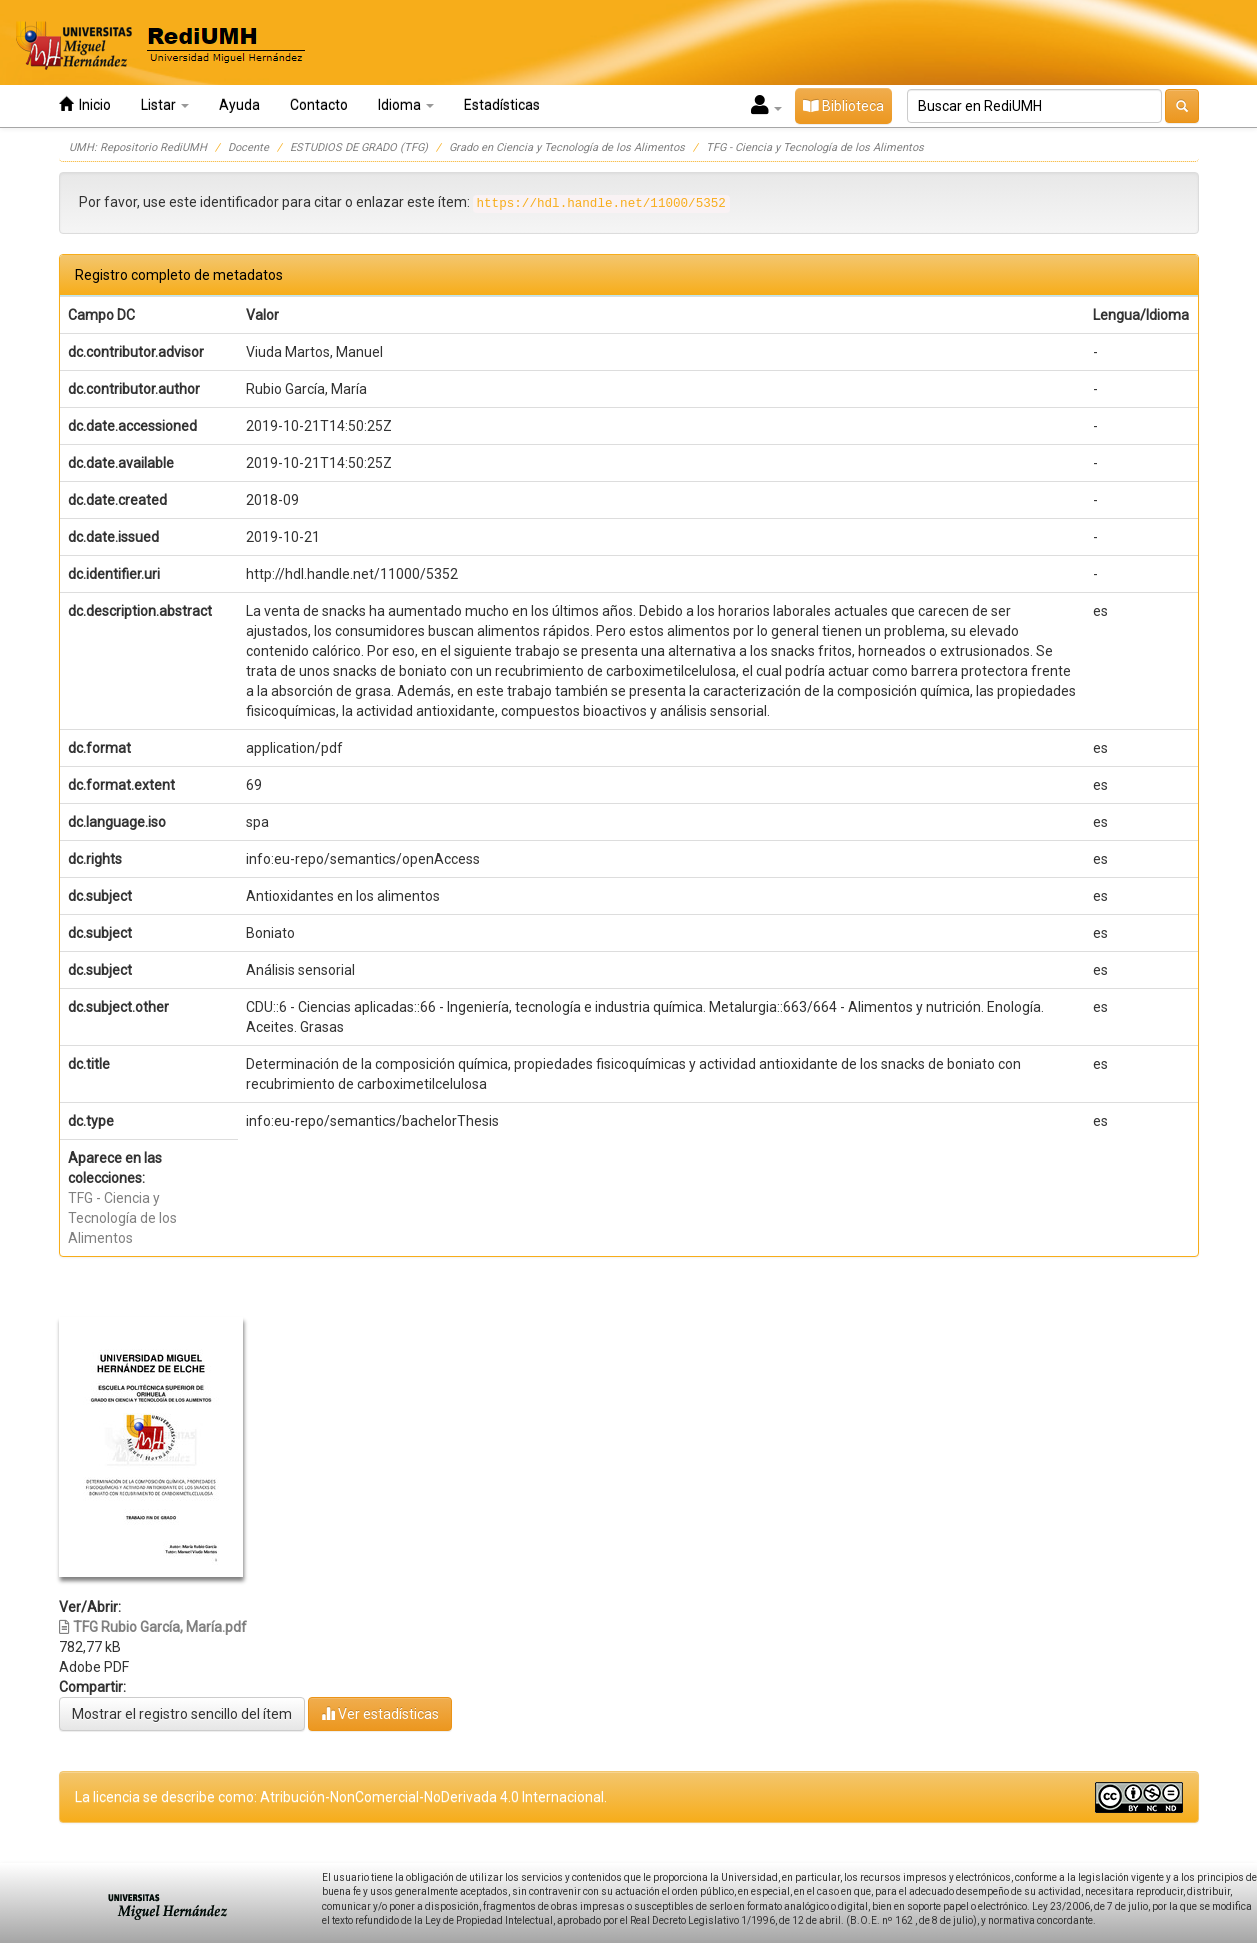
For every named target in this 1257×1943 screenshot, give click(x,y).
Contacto (319, 105)
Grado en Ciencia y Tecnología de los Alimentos (567, 147)
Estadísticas (502, 105)
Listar (165, 105)
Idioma (406, 105)
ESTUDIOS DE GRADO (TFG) (359, 147)
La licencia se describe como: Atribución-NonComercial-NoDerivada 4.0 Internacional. (341, 1797)
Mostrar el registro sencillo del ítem (182, 1714)
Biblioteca (843, 106)
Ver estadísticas (380, 1713)
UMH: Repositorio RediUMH (138, 147)
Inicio (85, 104)
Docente (248, 147)
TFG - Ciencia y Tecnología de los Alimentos (815, 147)
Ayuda (239, 105)
